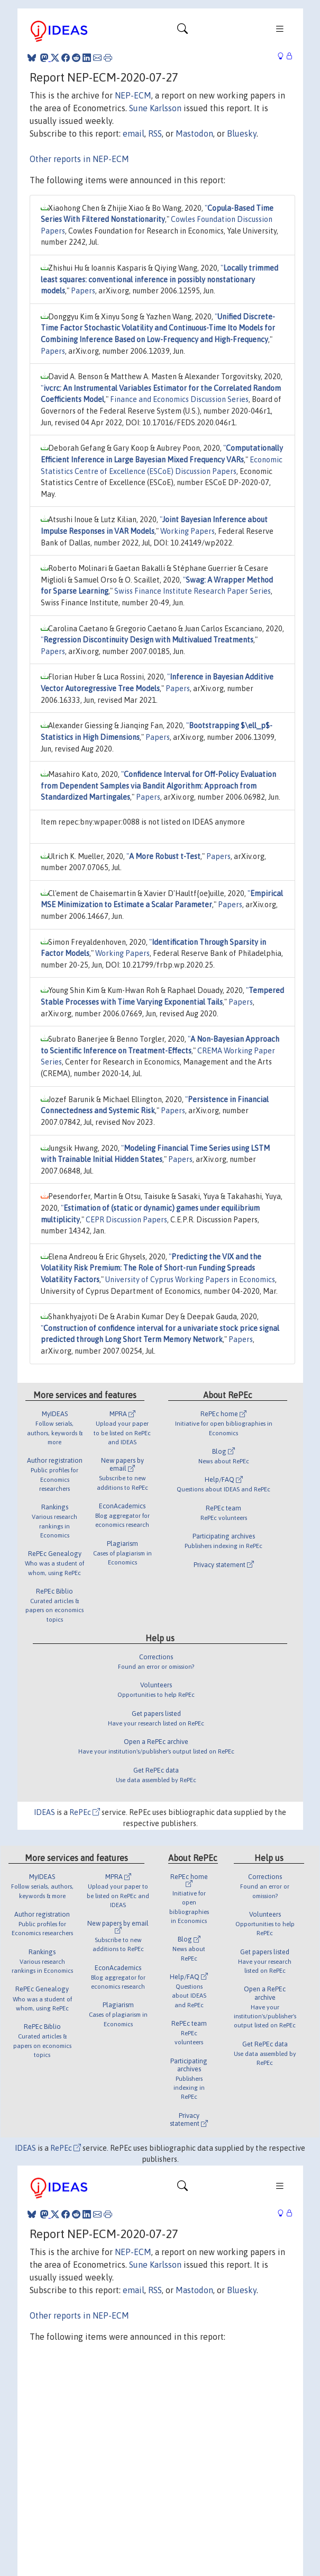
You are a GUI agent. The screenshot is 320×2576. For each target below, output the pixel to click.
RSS (155, 133)
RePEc (84, 1812)
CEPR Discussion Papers (126, 1219)
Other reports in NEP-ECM (79, 159)
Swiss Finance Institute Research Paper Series (192, 591)
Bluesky (242, 133)
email (133, 133)
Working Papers (187, 531)
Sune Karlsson (155, 108)
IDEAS (44, 1812)
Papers (83, 291)
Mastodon (194, 133)
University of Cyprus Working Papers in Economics (190, 1279)
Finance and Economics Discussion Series (179, 399)
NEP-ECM (133, 95)
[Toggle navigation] (182, 31)
